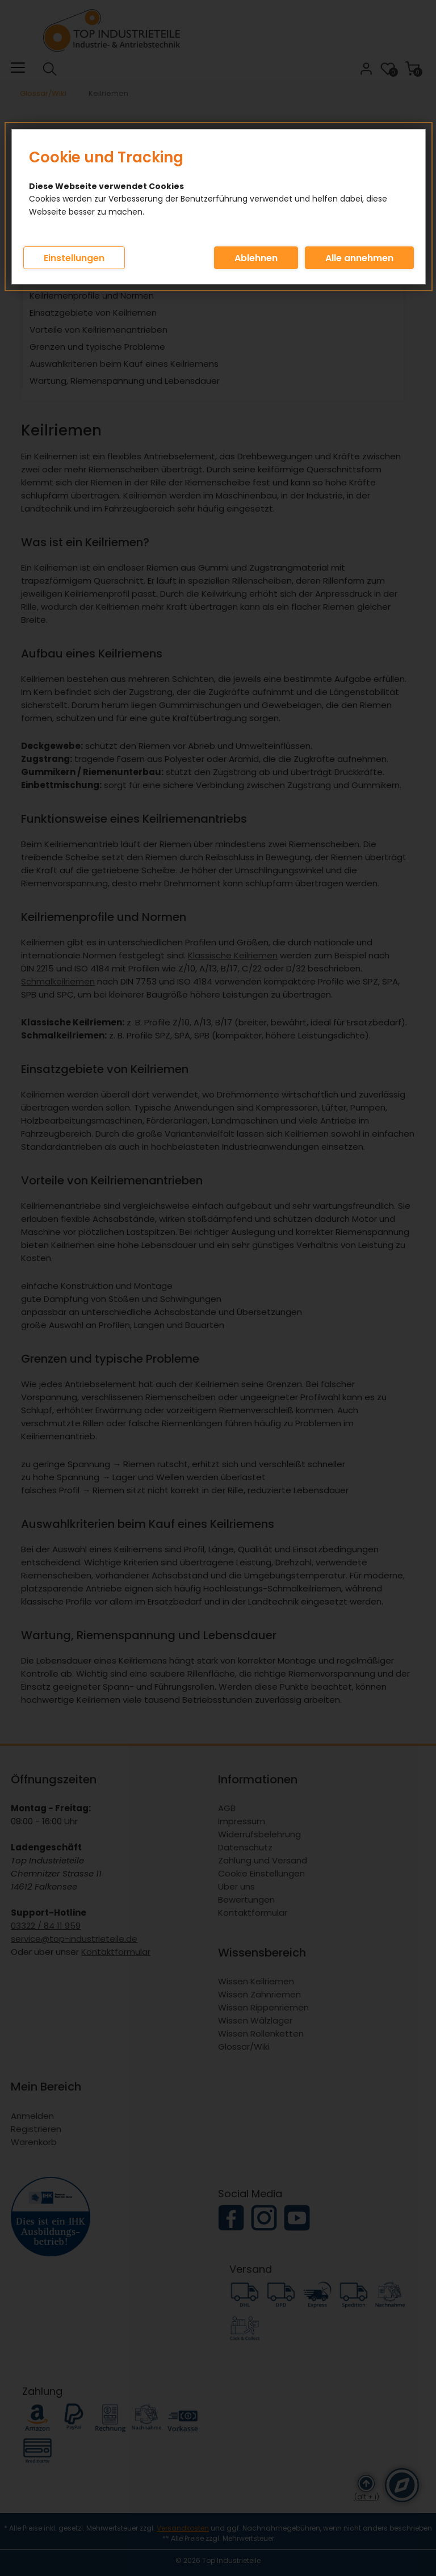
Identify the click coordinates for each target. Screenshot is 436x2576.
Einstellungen (74, 258)
